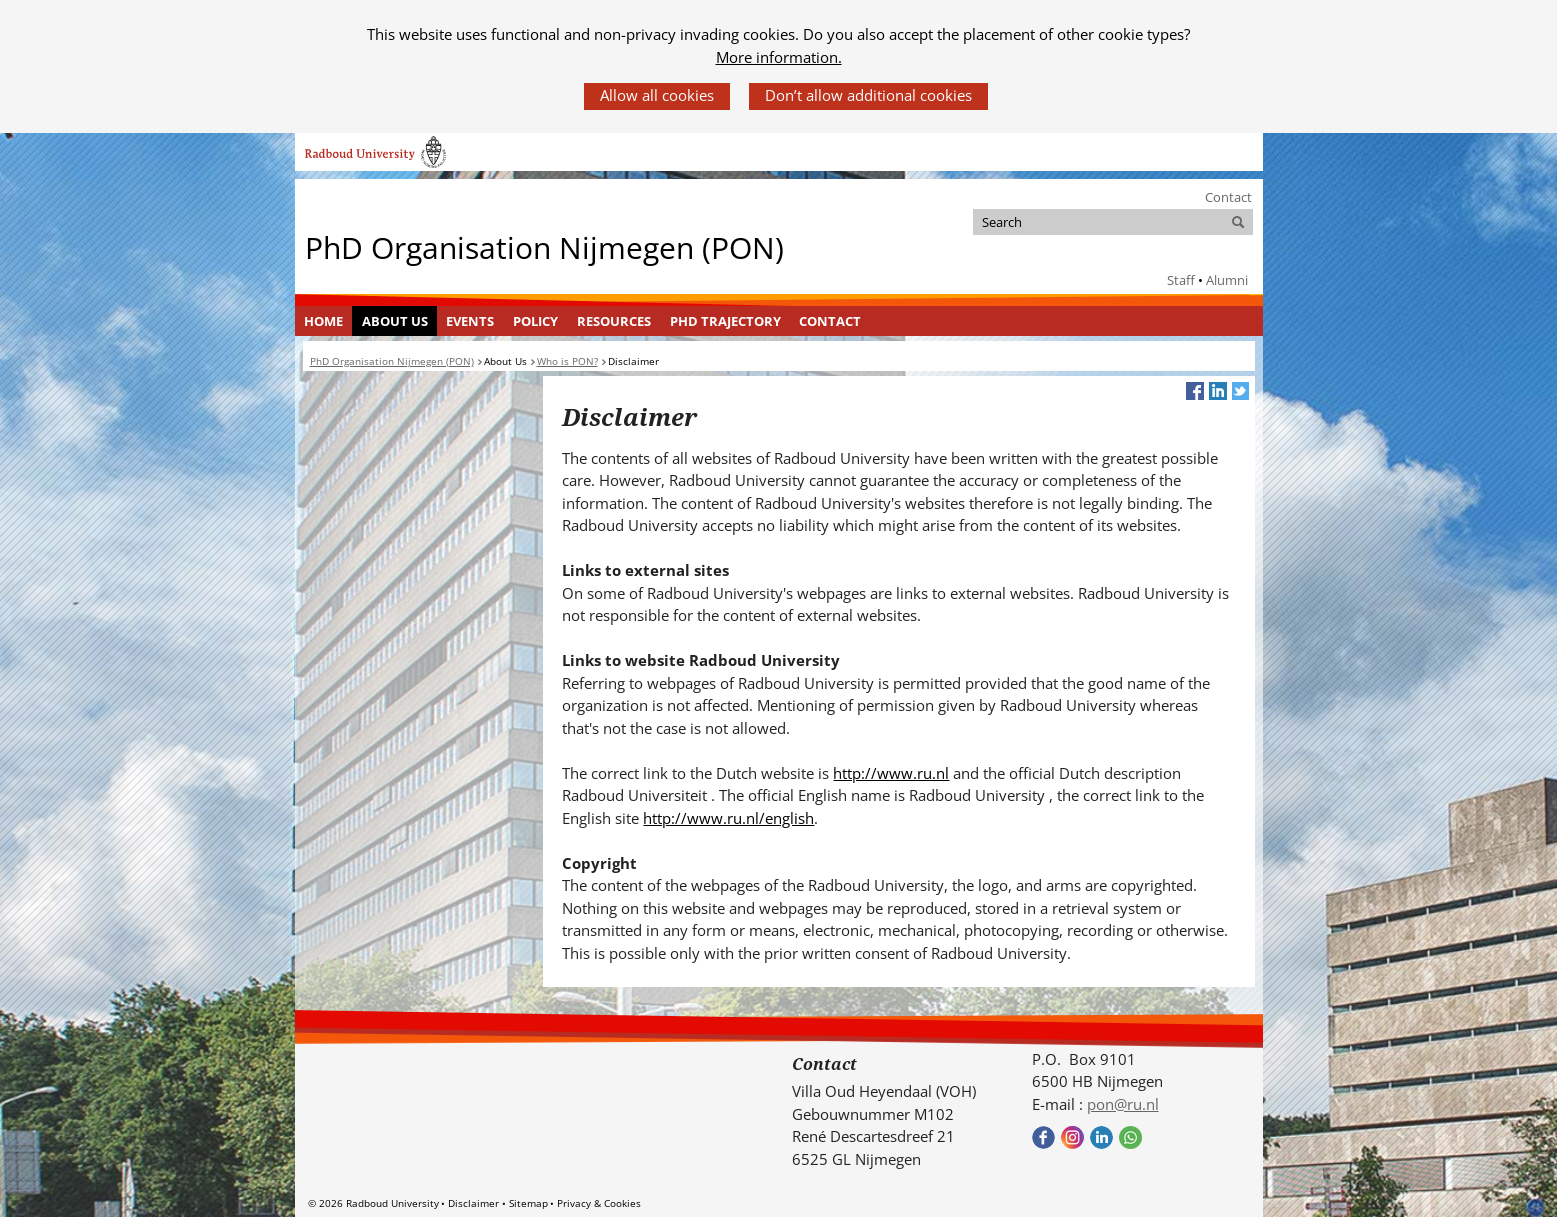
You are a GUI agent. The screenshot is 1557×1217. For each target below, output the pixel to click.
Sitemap (528, 1203)
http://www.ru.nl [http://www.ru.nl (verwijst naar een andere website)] (891, 773)
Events (470, 321)
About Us (395, 321)
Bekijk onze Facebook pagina (1043, 1137)
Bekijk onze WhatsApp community (1130, 1137)
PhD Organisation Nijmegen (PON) (544, 247)
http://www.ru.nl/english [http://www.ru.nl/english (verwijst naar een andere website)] (728, 818)
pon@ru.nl (1123, 1104)
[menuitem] (324, 321)
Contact (1228, 197)
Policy (535, 321)
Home (323, 321)
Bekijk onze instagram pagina (1072, 1137)
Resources (614, 321)
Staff (1181, 280)
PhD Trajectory (725, 321)
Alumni (1227, 280)
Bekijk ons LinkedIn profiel (1101, 1137)
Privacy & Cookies (599, 1203)
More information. (779, 57)
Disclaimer (473, 1203)
